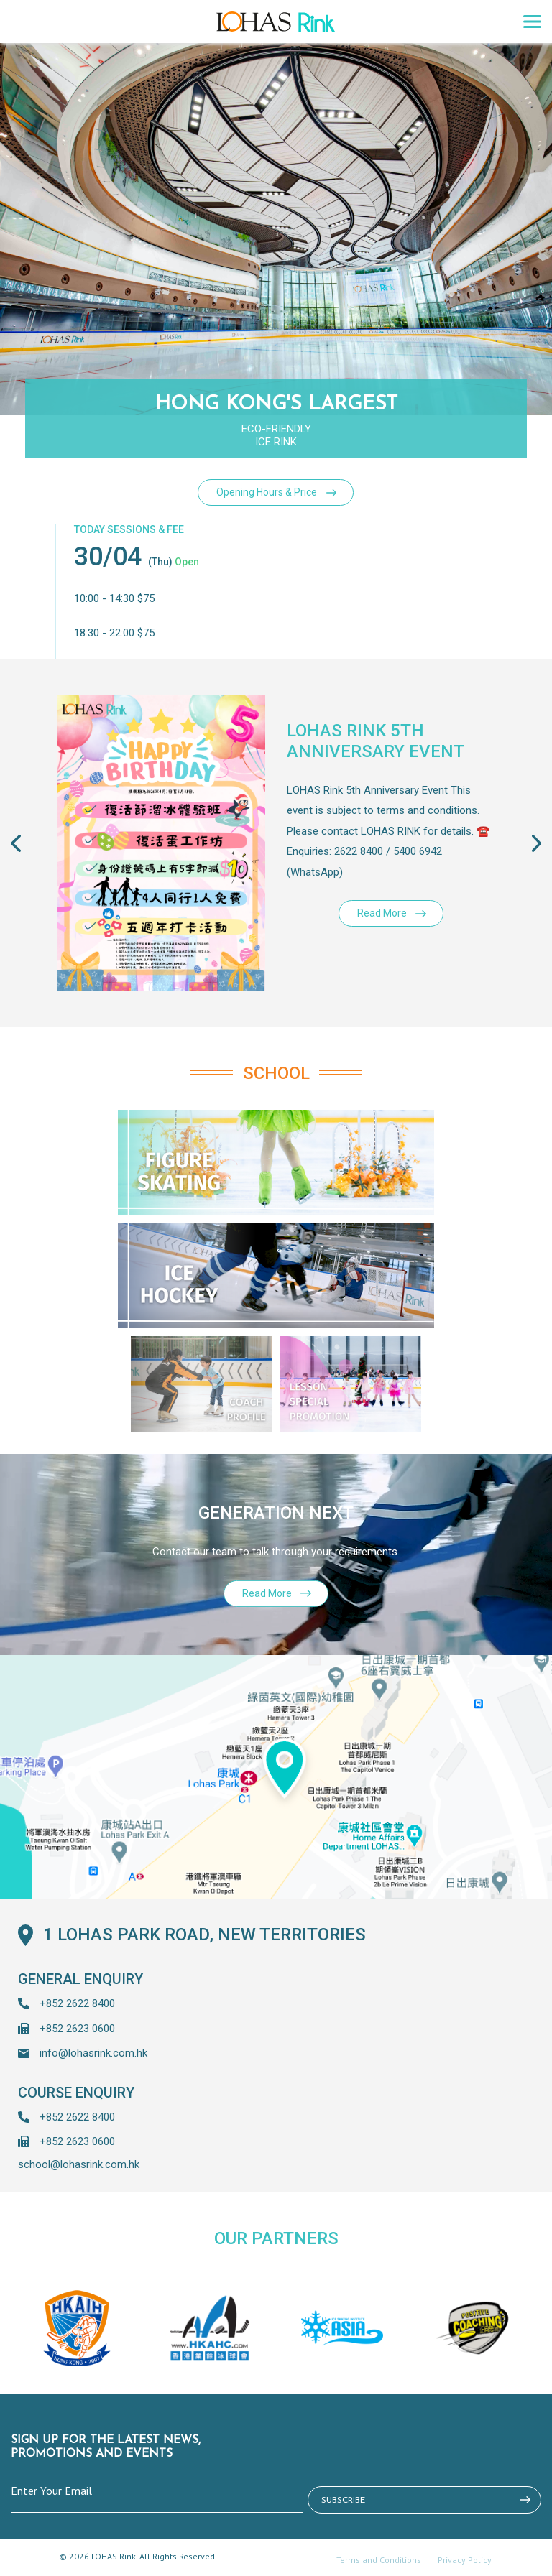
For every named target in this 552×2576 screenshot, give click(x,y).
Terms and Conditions (378, 2559)
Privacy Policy (465, 2559)
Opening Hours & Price (266, 492)
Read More (382, 913)
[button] (512, 843)
